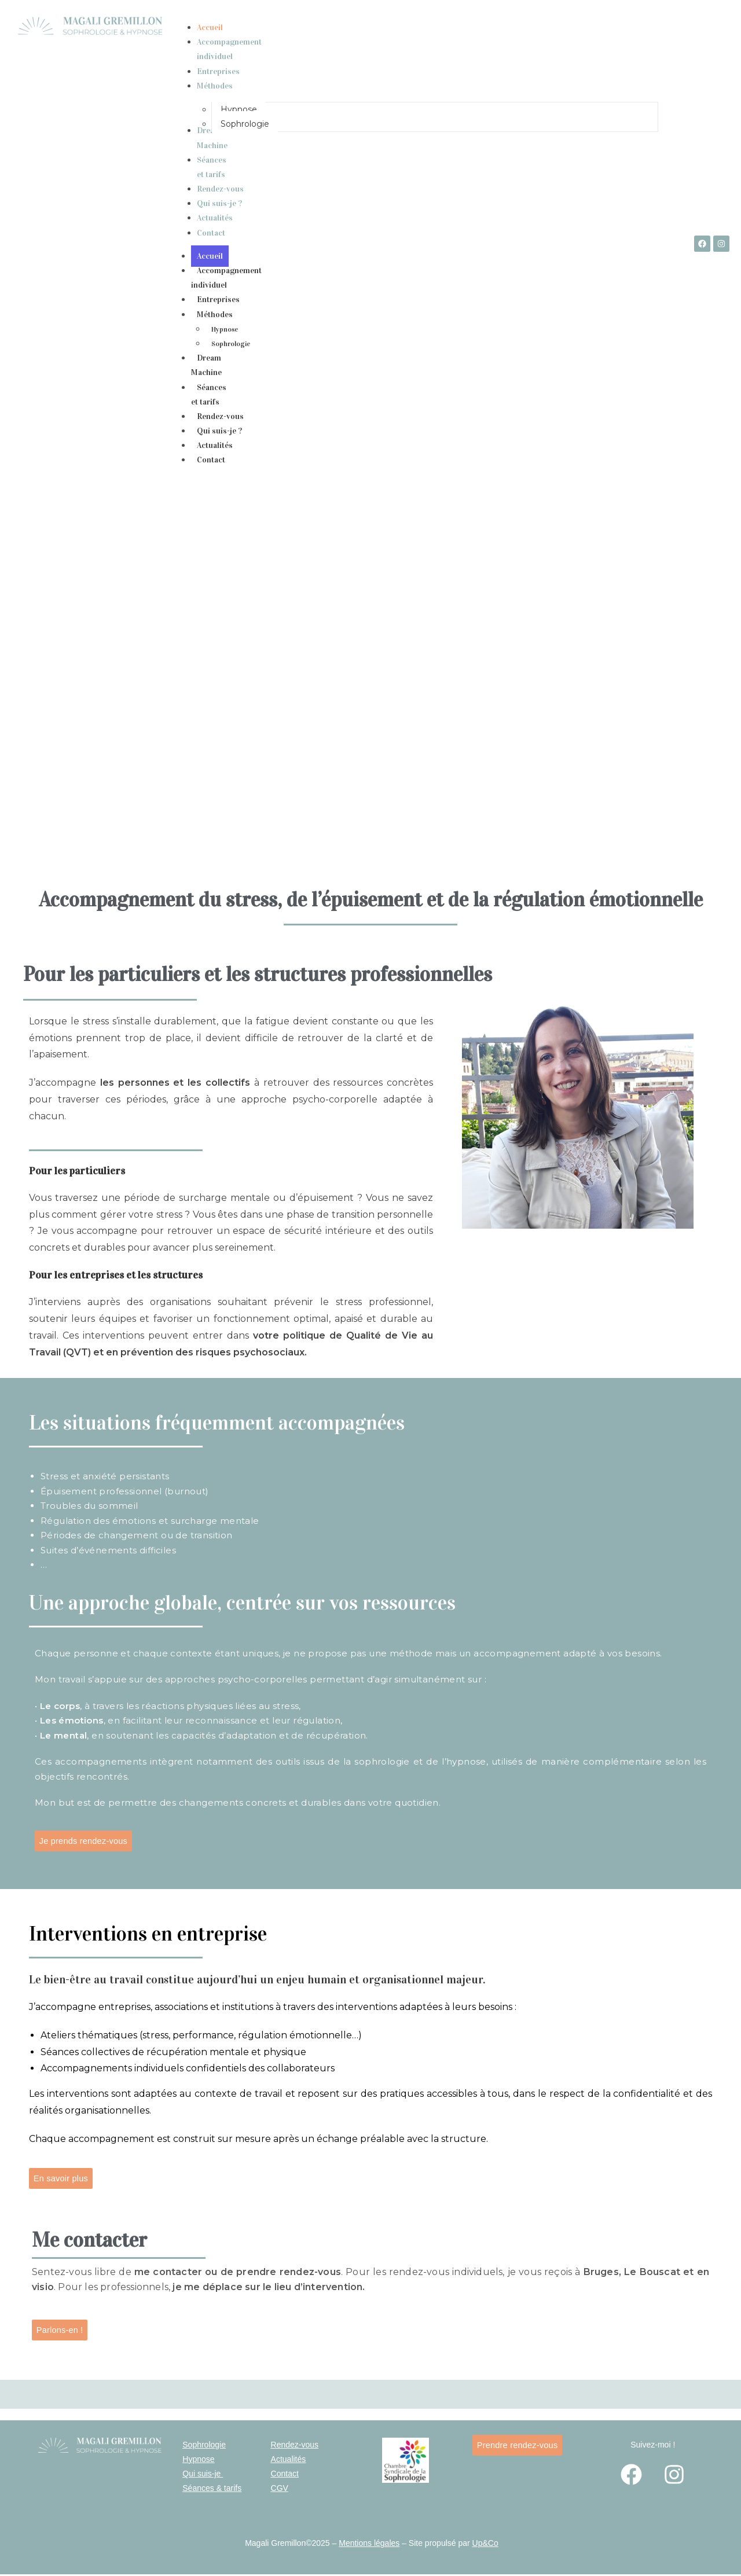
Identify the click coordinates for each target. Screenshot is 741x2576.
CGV (279, 2489)
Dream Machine (206, 365)
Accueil (210, 256)
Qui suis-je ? (219, 431)
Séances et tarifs (208, 395)
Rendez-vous (220, 416)
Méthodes (220, 314)
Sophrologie (230, 344)
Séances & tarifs (211, 2489)
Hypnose (224, 329)
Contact (211, 460)
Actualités (215, 445)
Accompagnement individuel (226, 278)
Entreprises (218, 299)
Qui (188, 2475)
